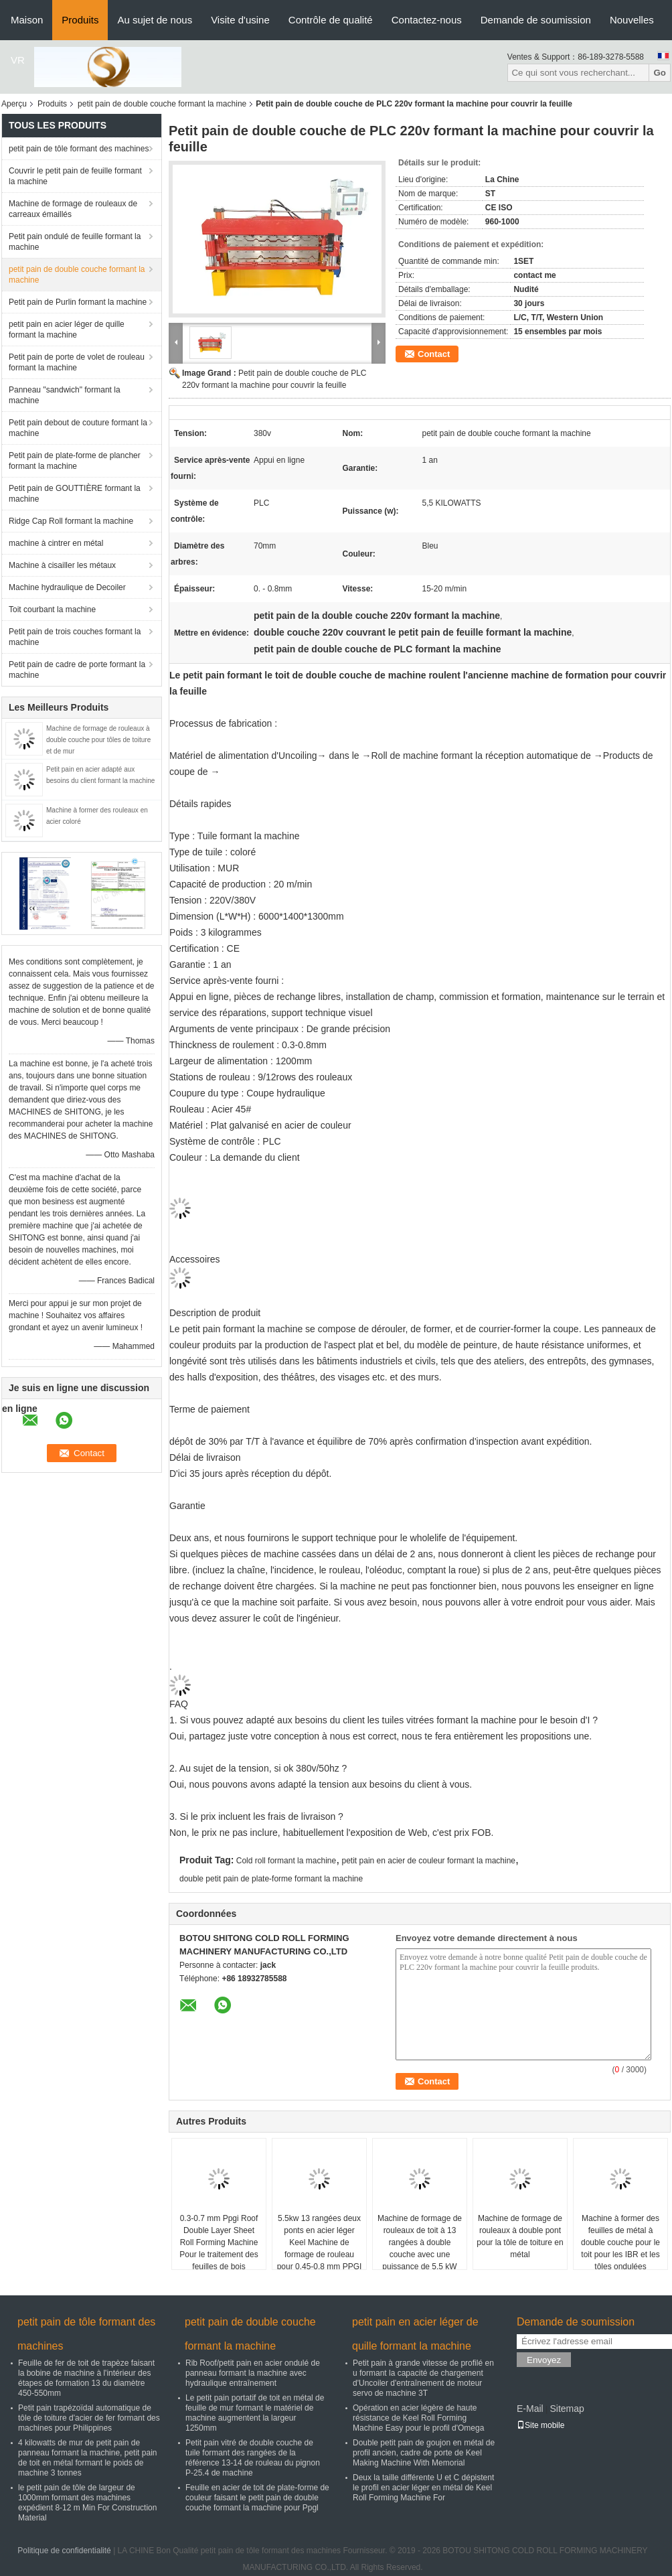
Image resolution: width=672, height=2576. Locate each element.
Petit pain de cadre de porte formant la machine (77, 670)
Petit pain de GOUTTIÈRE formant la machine (75, 494)
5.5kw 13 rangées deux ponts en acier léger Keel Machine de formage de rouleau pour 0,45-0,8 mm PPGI (319, 2242)
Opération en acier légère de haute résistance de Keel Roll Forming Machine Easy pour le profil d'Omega (418, 2418)
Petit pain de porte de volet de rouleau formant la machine (77, 362)
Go (659, 73)
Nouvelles (632, 19)
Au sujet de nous (154, 19)
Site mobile (540, 2425)
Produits (80, 19)
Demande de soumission (536, 19)
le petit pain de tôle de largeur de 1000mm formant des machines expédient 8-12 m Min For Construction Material (87, 2502)
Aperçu (14, 104)
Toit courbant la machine (52, 609)
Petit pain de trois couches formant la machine (75, 637)
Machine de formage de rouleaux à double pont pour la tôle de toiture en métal (520, 2236)
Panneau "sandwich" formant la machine (64, 395)
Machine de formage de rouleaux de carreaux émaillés (73, 209)
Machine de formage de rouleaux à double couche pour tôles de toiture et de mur (98, 740)
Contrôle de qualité (330, 19)
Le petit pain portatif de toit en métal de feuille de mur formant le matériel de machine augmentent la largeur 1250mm (254, 2413)
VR (18, 60)
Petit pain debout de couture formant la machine (78, 428)
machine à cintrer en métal (56, 543)
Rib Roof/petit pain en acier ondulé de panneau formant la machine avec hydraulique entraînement (252, 2373)
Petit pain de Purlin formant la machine (78, 302)
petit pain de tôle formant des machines (79, 148)
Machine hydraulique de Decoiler (67, 587)
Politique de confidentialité (63, 2550)
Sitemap (567, 2408)
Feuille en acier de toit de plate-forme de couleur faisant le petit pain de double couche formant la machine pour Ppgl (257, 2497)
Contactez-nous (427, 19)
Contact (434, 354)
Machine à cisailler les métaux (62, 565)
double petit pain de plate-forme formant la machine (271, 1878)
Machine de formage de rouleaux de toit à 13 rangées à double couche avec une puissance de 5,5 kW (419, 2242)
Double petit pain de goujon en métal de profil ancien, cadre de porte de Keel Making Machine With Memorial (424, 2452)
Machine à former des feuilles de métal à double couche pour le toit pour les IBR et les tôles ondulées (620, 2242)
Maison (27, 19)
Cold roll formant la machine (286, 1860)
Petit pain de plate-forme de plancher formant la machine (75, 461)
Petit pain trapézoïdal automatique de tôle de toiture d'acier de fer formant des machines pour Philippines (89, 2418)
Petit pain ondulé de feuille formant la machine (75, 242)
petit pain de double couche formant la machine (162, 104)
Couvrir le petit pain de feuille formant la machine (75, 176)
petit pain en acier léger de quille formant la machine (66, 329)
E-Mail (530, 2408)
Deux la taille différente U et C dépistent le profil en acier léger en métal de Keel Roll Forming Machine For (423, 2487)
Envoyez (544, 2360)
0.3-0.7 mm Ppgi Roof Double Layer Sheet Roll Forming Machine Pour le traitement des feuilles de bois (218, 2242)
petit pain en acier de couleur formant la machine (428, 1860)
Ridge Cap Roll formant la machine (71, 521)
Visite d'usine (240, 19)
